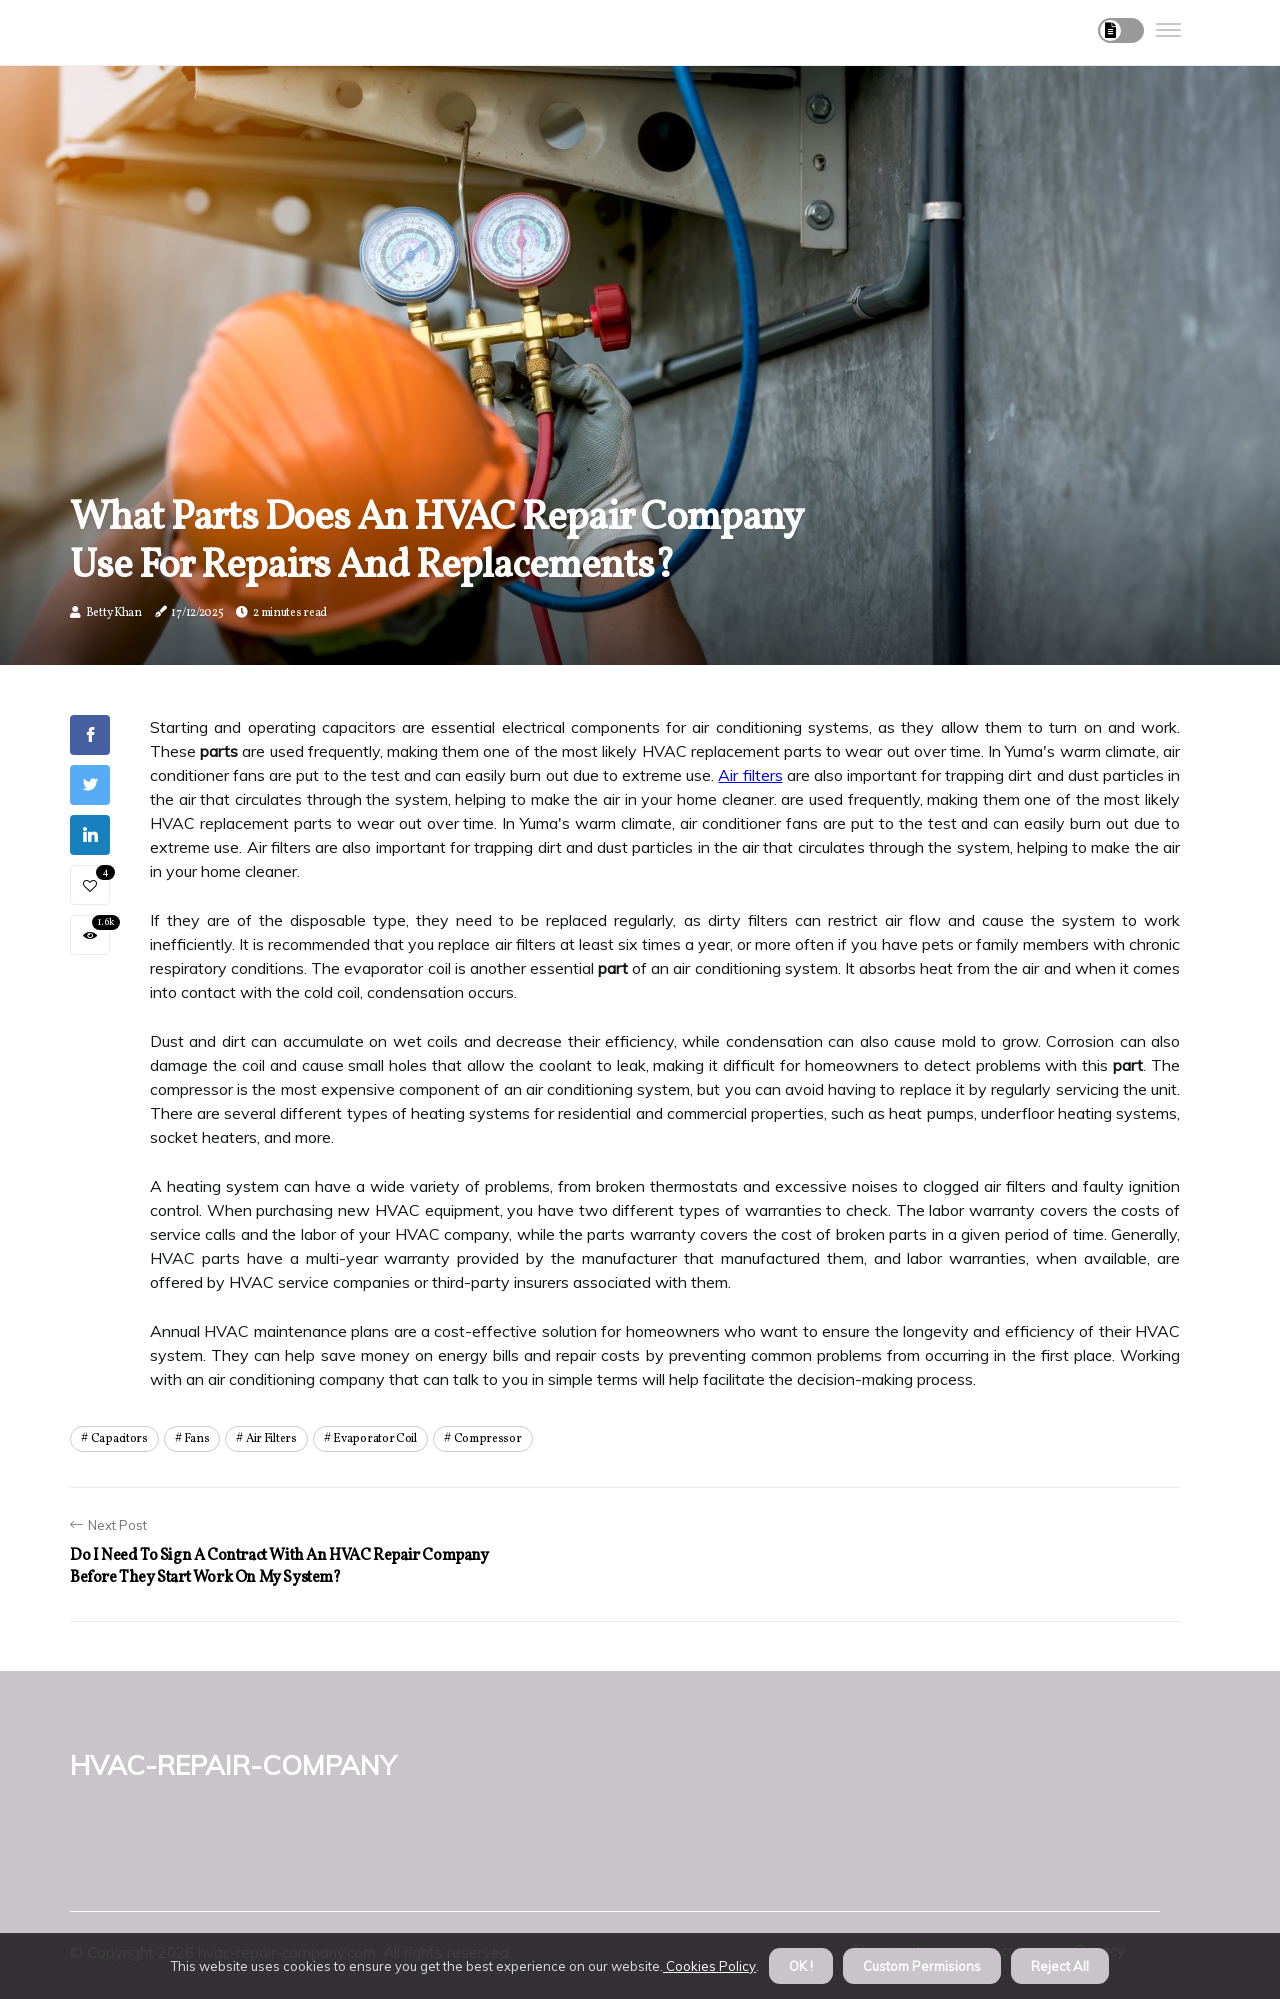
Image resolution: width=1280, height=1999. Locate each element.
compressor (488, 1439)
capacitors (119, 1439)
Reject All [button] (1060, 1966)
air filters (271, 1439)
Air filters (750, 775)
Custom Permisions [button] (922, 1966)
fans (196, 1439)
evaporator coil (375, 1439)
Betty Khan (114, 613)
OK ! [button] (801, 1966)
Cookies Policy (709, 1966)
